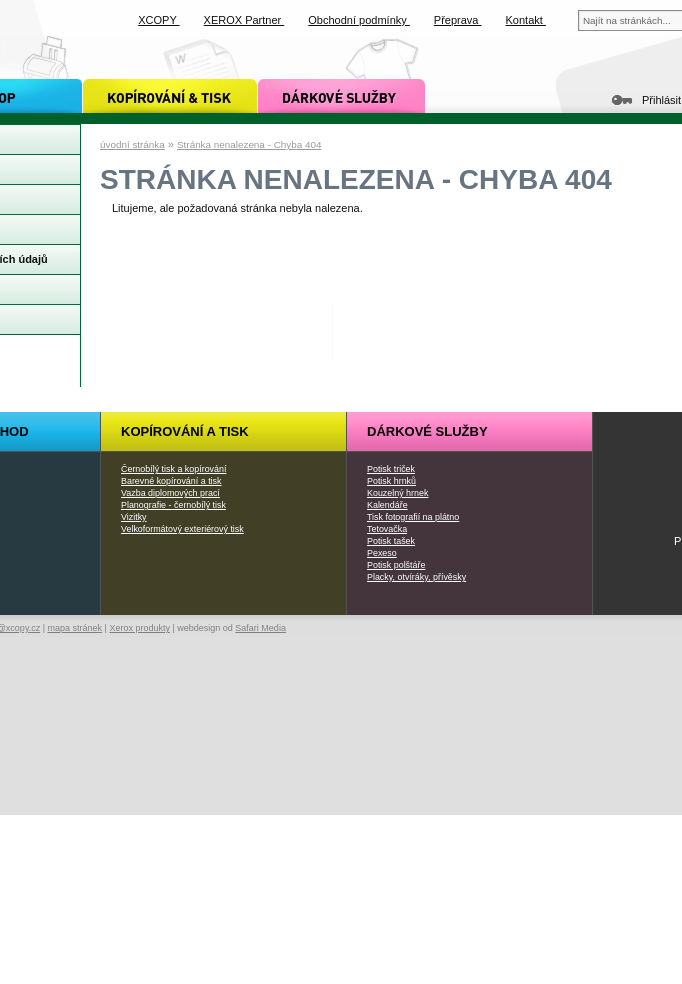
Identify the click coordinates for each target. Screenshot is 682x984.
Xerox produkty (139, 628)
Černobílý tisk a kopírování (173, 469)
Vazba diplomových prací (170, 493)
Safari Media (260, 628)
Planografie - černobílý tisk (173, 505)
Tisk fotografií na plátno (413, 517)
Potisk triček (391, 469)
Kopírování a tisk (185, 431)
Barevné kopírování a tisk (171, 481)
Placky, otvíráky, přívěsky (416, 577)
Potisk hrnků (391, 481)
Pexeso (382, 553)
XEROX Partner (244, 20)
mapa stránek (75, 628)
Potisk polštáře (396, 565)
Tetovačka (387, 529)
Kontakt (526, 20)
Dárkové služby (427, 431)
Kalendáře (387, 505)
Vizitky (134, 517)
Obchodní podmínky (359, 20)
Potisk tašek (391, 541)
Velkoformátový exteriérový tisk (182, 529)
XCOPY (158, 20)
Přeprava (458, 20)
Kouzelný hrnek (397, 493)
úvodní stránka (132, 144)
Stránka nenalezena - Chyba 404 (249, 144)
